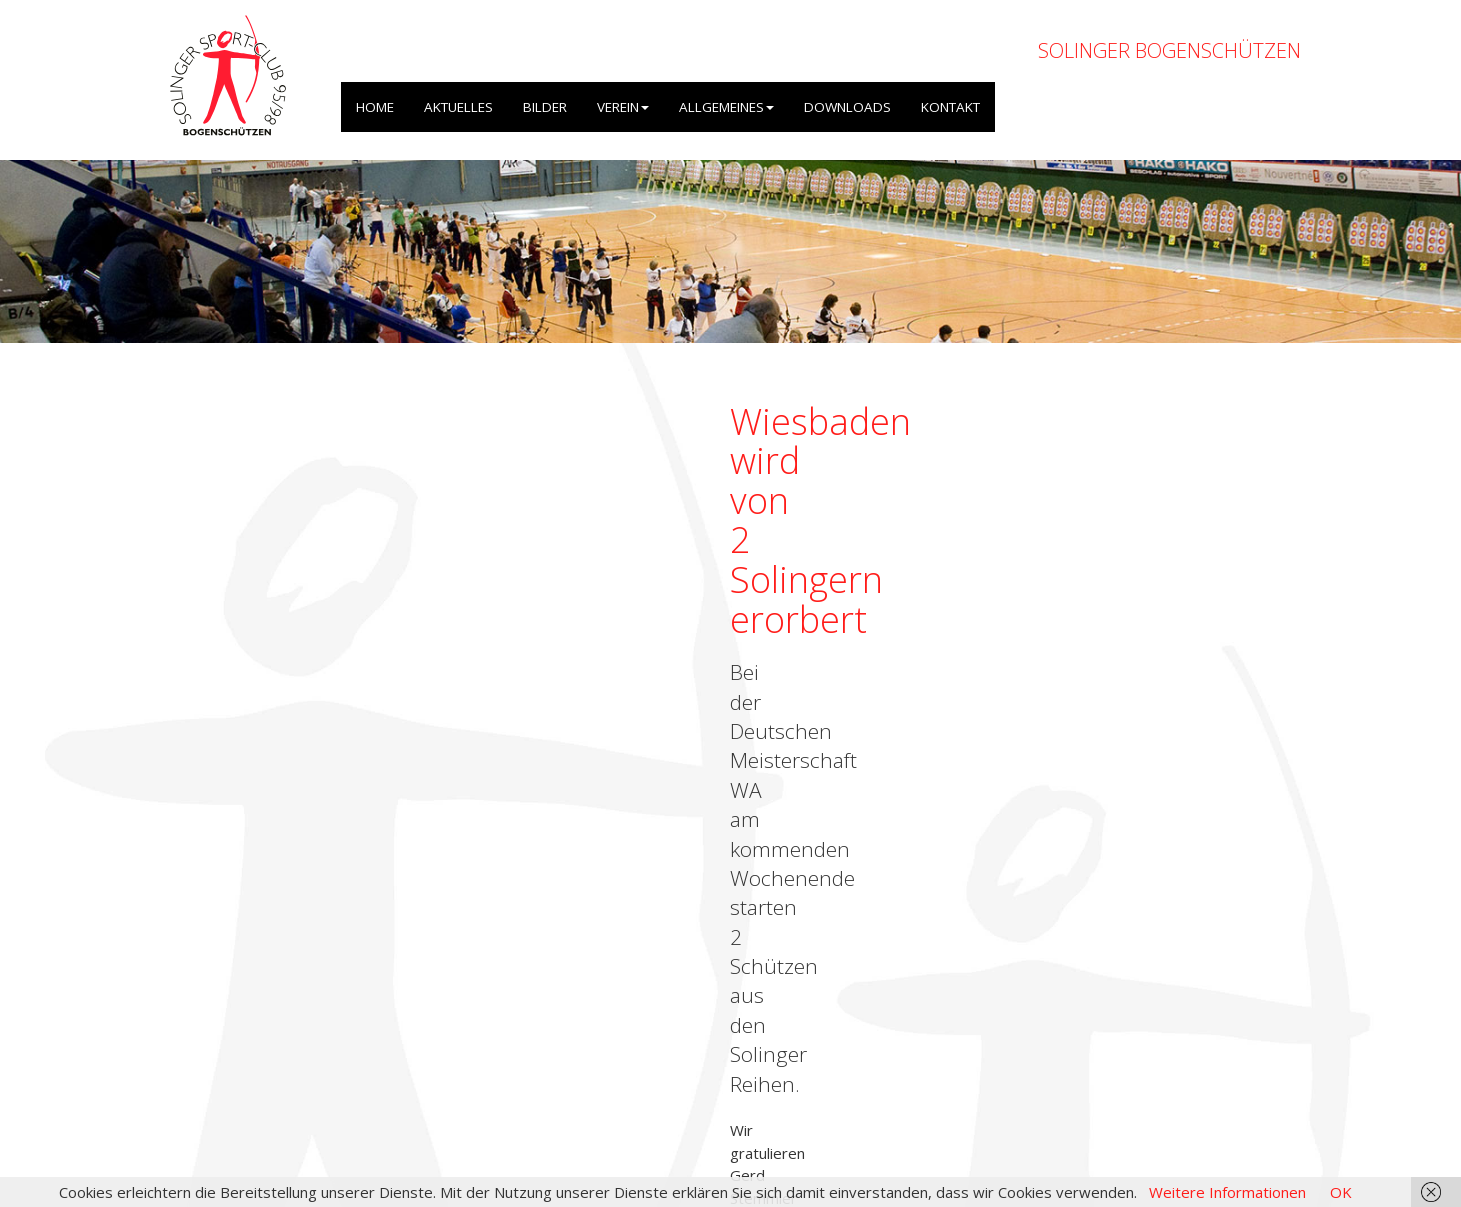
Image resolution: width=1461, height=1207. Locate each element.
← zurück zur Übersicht (241, 573)
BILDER (545, 107)
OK (1341, 1192)
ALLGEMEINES (726, 107)
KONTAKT (950, 107)
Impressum (1100, 1100)
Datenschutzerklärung (1225, 1100)
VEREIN (623, 107)
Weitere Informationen (1227, 1192)
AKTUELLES (458, 107)
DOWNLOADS (847, 107)
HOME (375, 107)
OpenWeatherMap (463, 1066)
